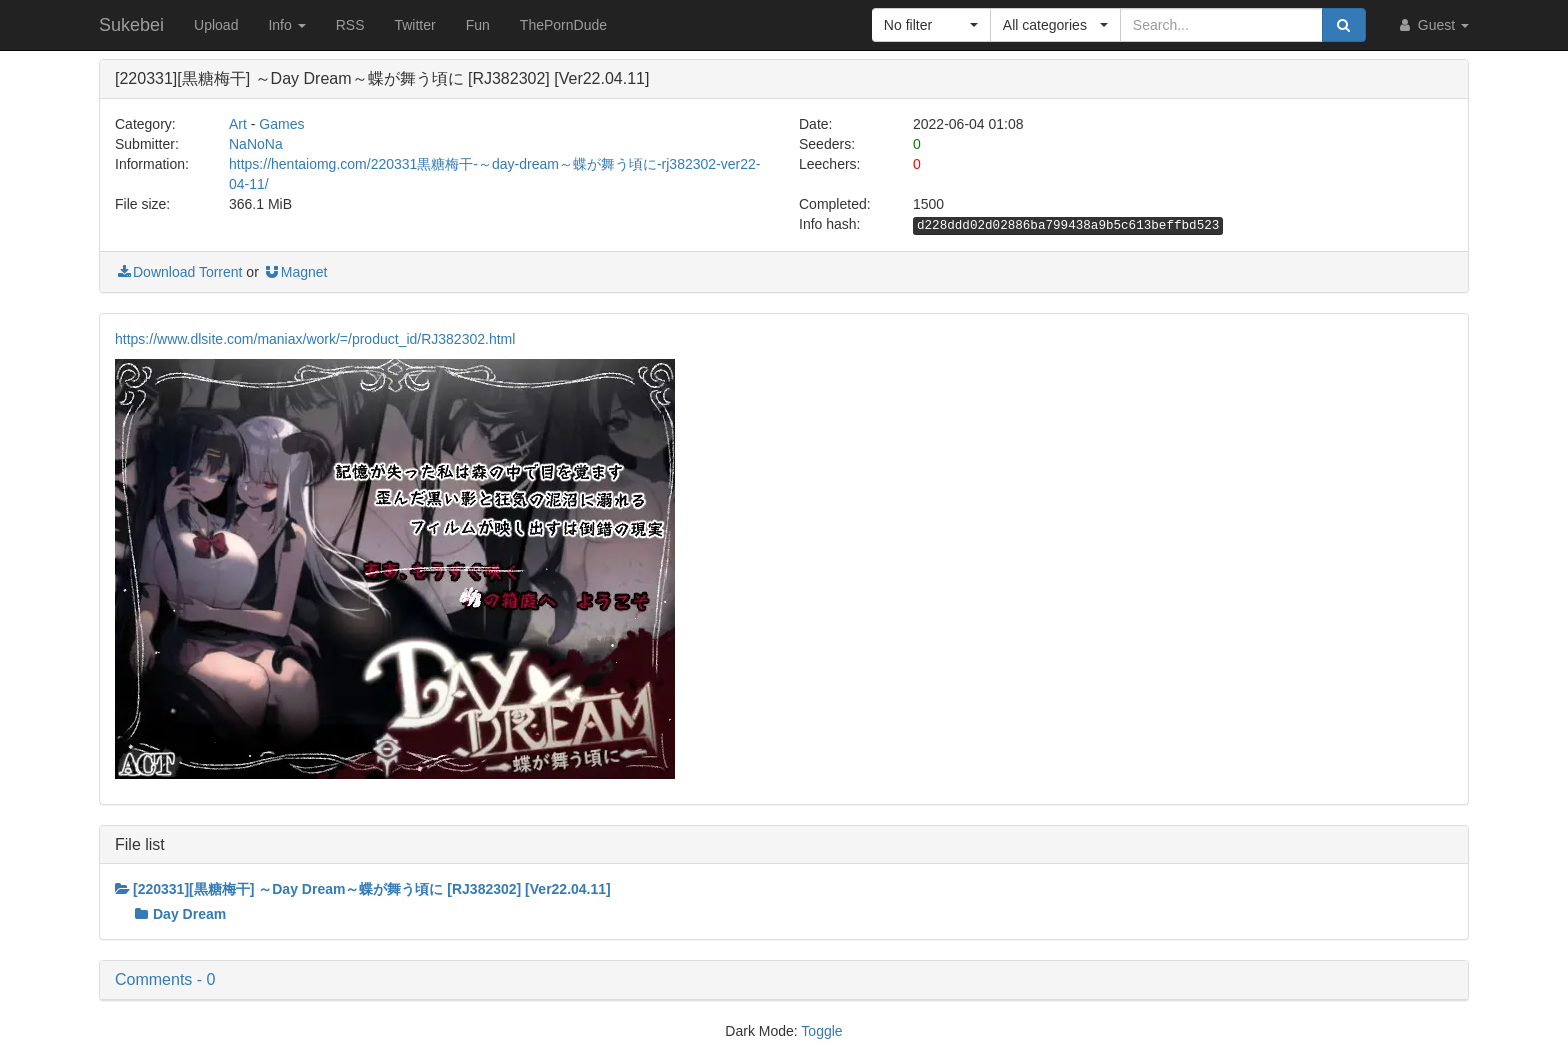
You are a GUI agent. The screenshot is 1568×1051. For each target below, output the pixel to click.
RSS (350, 25)
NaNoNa (256, 144)
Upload (216, 25)
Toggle (821, 1031)
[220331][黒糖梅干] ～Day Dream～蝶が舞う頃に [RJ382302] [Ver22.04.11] (363, 889)
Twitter (414, 25)
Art (238, 124)
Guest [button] (1432, 25)
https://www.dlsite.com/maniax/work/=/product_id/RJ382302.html (315, 339)
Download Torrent (178, 272)
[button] (931, 25)
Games (281, 124)
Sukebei (131, 25)
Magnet (295, 272)
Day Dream (180, 914)
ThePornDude (563, 25)
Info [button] (286, 25)
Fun (478, 25)
